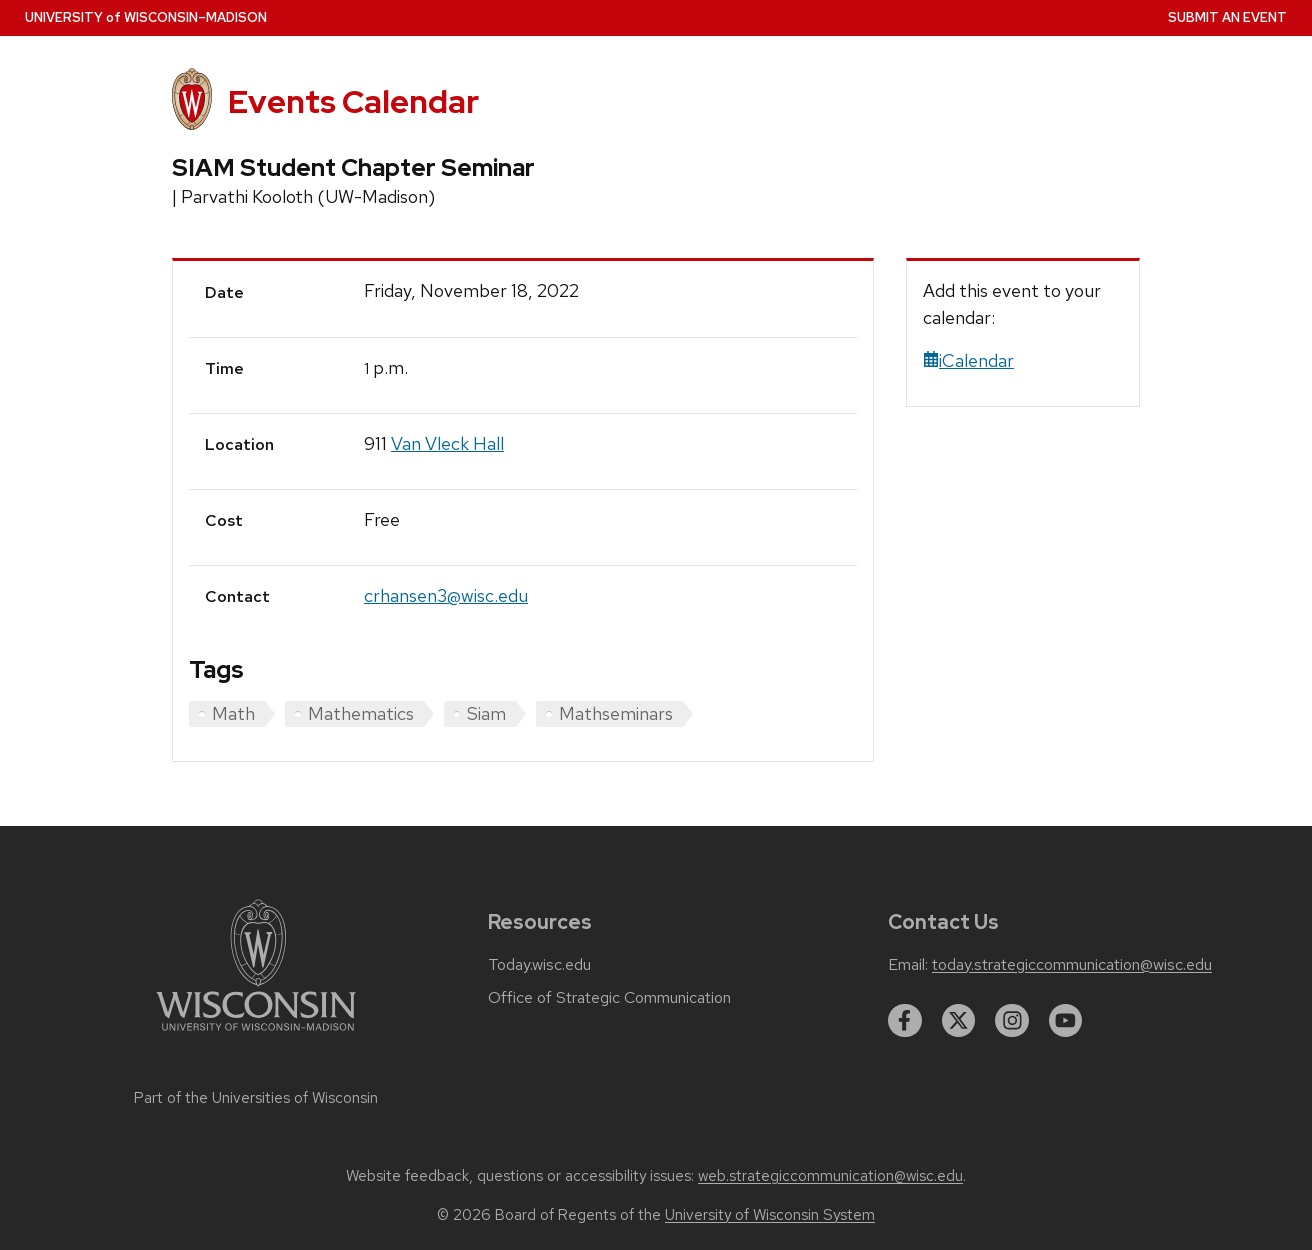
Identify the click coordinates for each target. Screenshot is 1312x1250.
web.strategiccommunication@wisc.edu (830, 1176)
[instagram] (1012, 1021)
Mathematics (361, 713)
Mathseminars (616, 713)
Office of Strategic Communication (609, 998)
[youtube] (1066, 1021)
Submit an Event (1227, 17)
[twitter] (959, 1021)
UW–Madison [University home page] (146, 17)
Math (233, 713)
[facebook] (905, 1021)
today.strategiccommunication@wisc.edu (1072, 965)
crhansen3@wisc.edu (446, 595)
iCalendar (968, 360)
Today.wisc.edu (539, 965)
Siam (486, 713)
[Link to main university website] (256, 1034)
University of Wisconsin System (770, 1215)
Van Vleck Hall (447, 443)
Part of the (256, 1098)
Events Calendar (353, 101)
